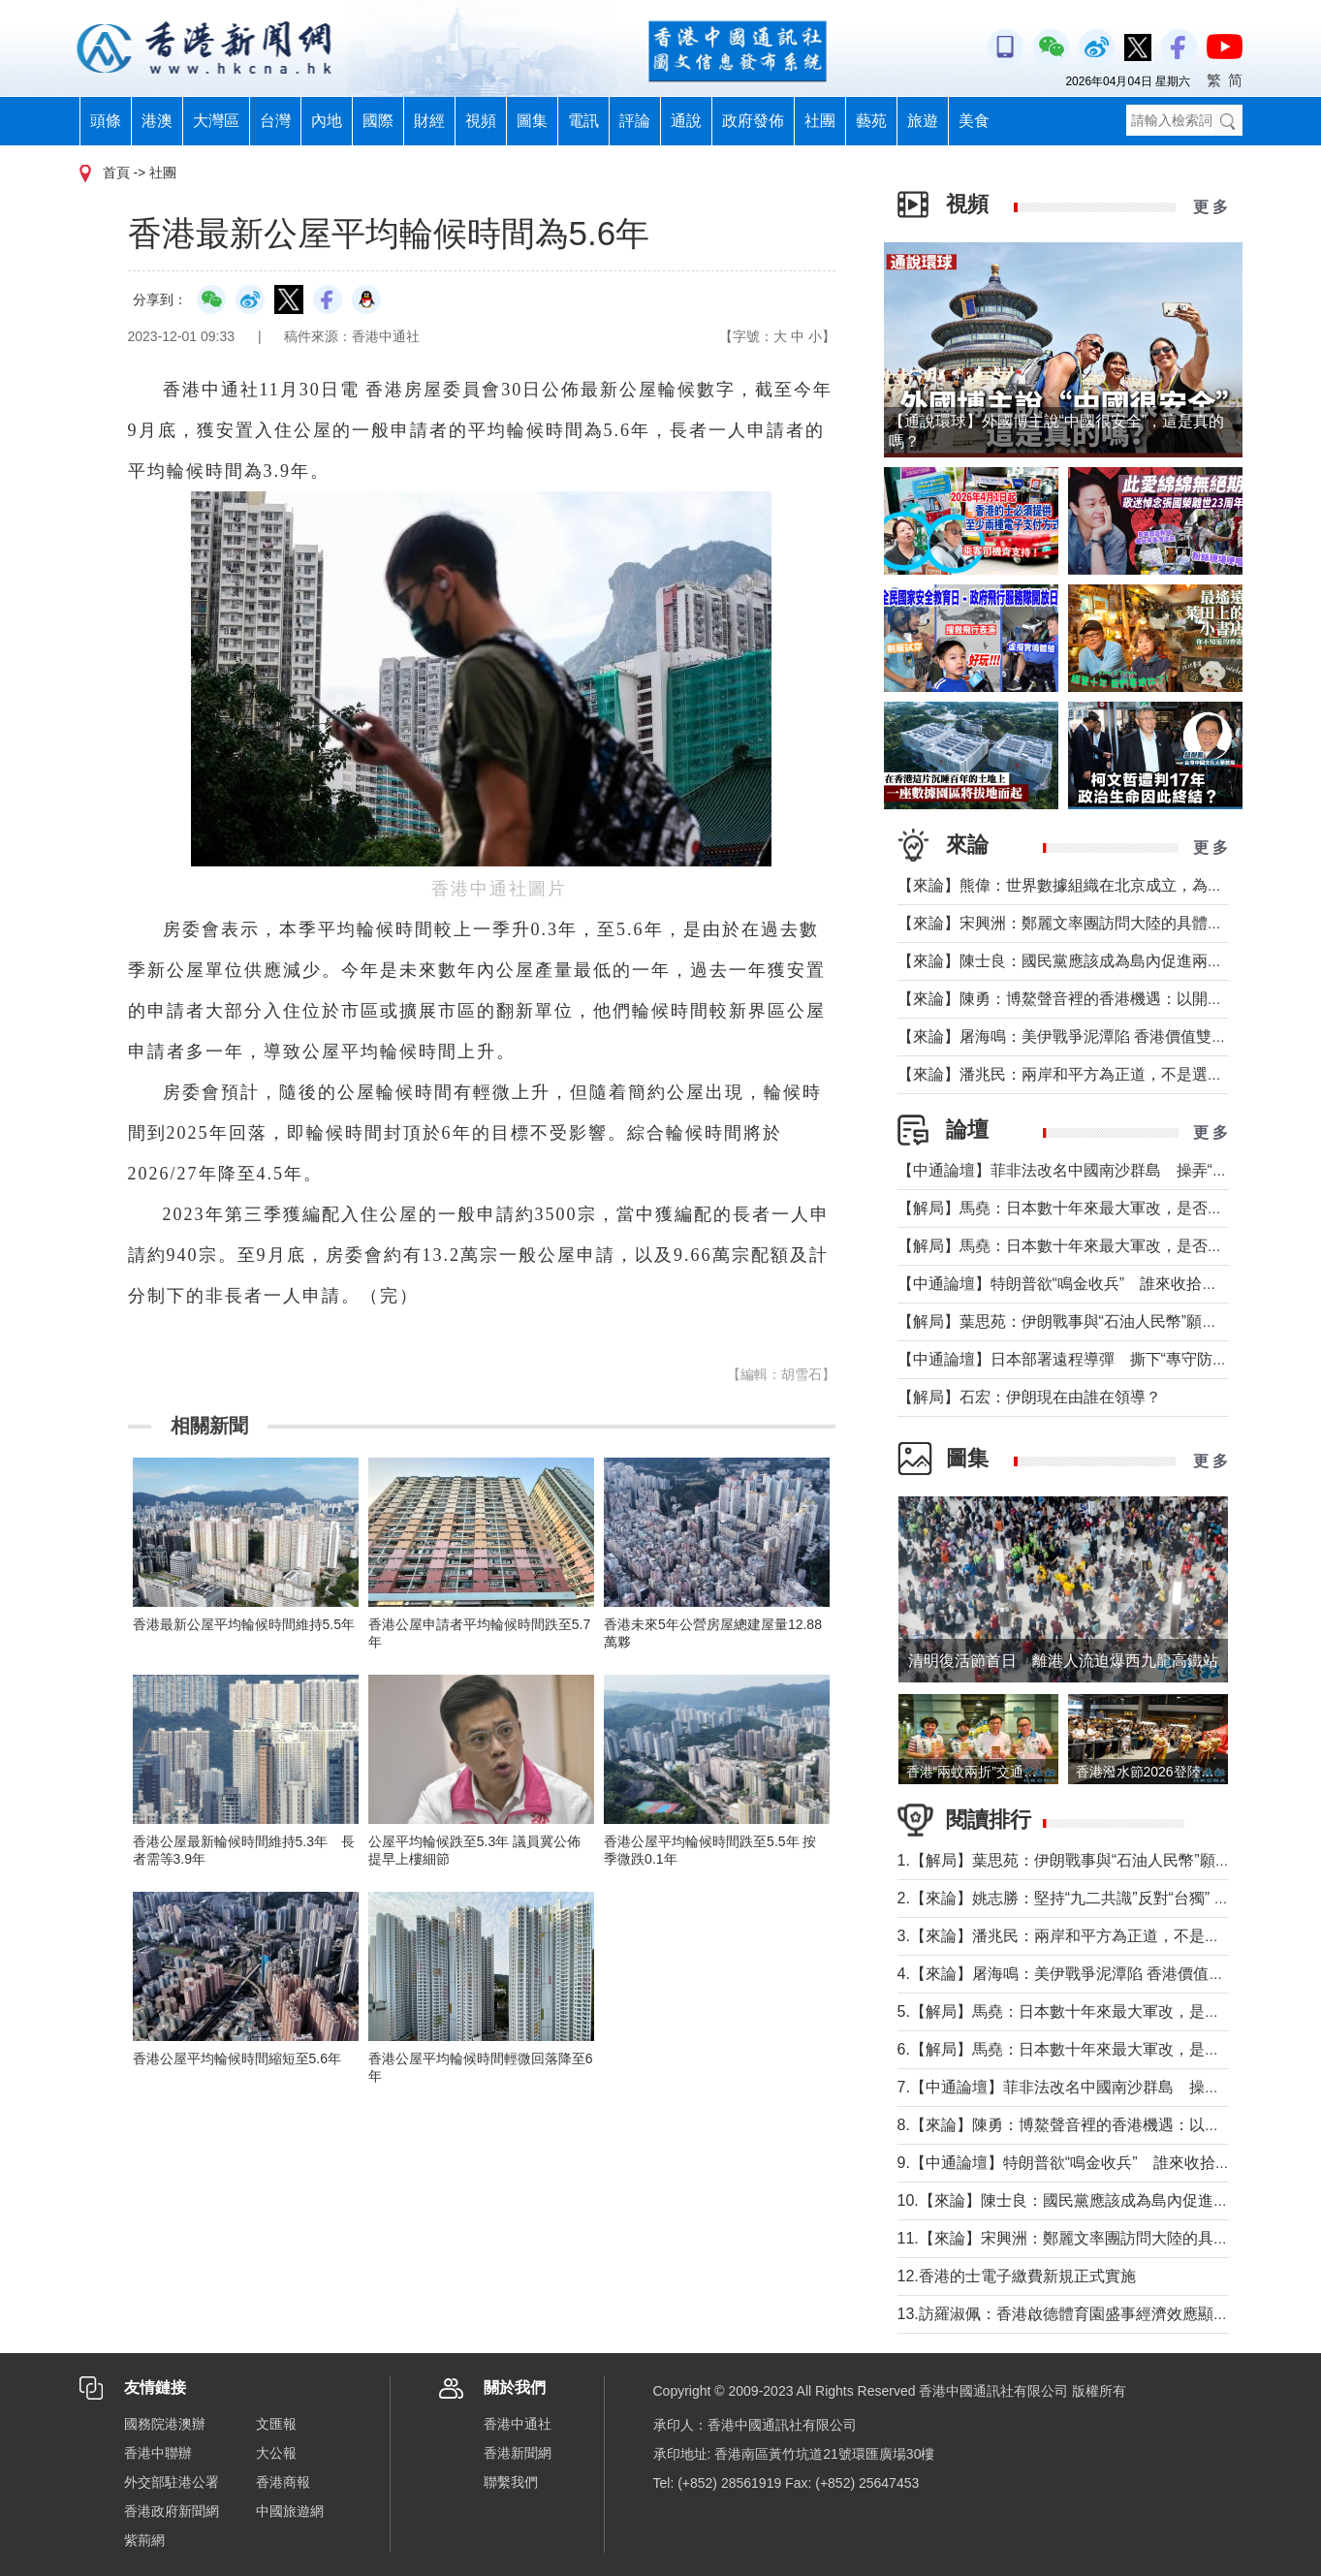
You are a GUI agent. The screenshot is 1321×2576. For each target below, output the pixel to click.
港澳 (157, 120)
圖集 (532, 120)
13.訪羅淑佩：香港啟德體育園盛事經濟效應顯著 (1063, 2314)
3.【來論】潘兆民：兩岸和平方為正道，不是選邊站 (1074, 1936)
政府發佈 (753, 120)
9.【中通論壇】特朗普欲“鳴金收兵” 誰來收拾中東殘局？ (1095, 2162)
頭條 (105, 120)
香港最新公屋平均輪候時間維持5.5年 (244, 1624)
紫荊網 (144, 2540)
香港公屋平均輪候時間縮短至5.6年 (237, 2058)
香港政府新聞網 (171, 2511)
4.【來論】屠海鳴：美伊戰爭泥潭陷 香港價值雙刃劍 (1076, 1973)
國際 (377, 120)
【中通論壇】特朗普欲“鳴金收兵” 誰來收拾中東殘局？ (1088, 1283)
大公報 (276, 2453)
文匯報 (276, 2424)
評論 (634, 120)
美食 (974, 120)
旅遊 (922, 120)
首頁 (116, 172)
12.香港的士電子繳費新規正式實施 (1016, 2276)
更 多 (1210, 207)
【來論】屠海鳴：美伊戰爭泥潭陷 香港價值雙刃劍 (1069, 1036)
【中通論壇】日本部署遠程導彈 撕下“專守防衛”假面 (1081, 1359)
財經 (429, 120)
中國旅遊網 (290, 2511)
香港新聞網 (517, 2453)
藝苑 (871, 120)
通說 (686, 120)
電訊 (583, 120)
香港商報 (283, 2482)
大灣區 (216, 120)
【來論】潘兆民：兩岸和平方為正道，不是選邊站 (1068, 1074)
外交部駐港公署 (171, 2482)
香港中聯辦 (158, 2453)
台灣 (275, 120)
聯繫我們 (511, 2482)
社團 (819, 120)
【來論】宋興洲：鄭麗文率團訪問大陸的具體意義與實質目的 (1106, 923)
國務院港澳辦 (164, 2424)
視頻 (480, 120)
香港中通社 (517, 2424)
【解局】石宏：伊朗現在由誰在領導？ (1029, 1397)
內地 (326, 120)
